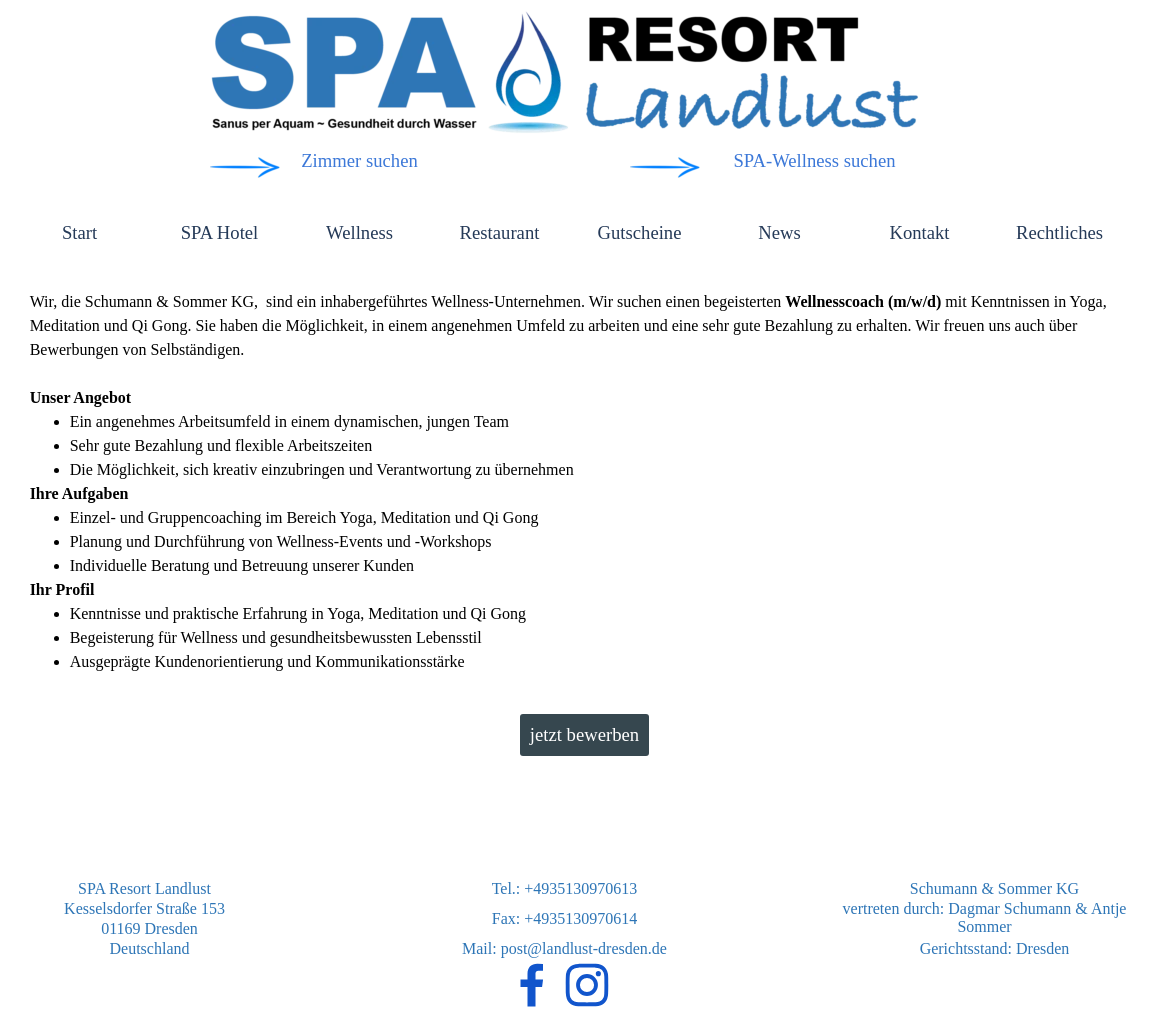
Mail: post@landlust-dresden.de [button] (564, 948)
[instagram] (587, 985)
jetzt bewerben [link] (584, 734)
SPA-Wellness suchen (814, 160)
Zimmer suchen (359, 160)
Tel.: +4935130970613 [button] (565, 888)
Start (79, 232)
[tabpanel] (585, 482)
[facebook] (532, 985)
